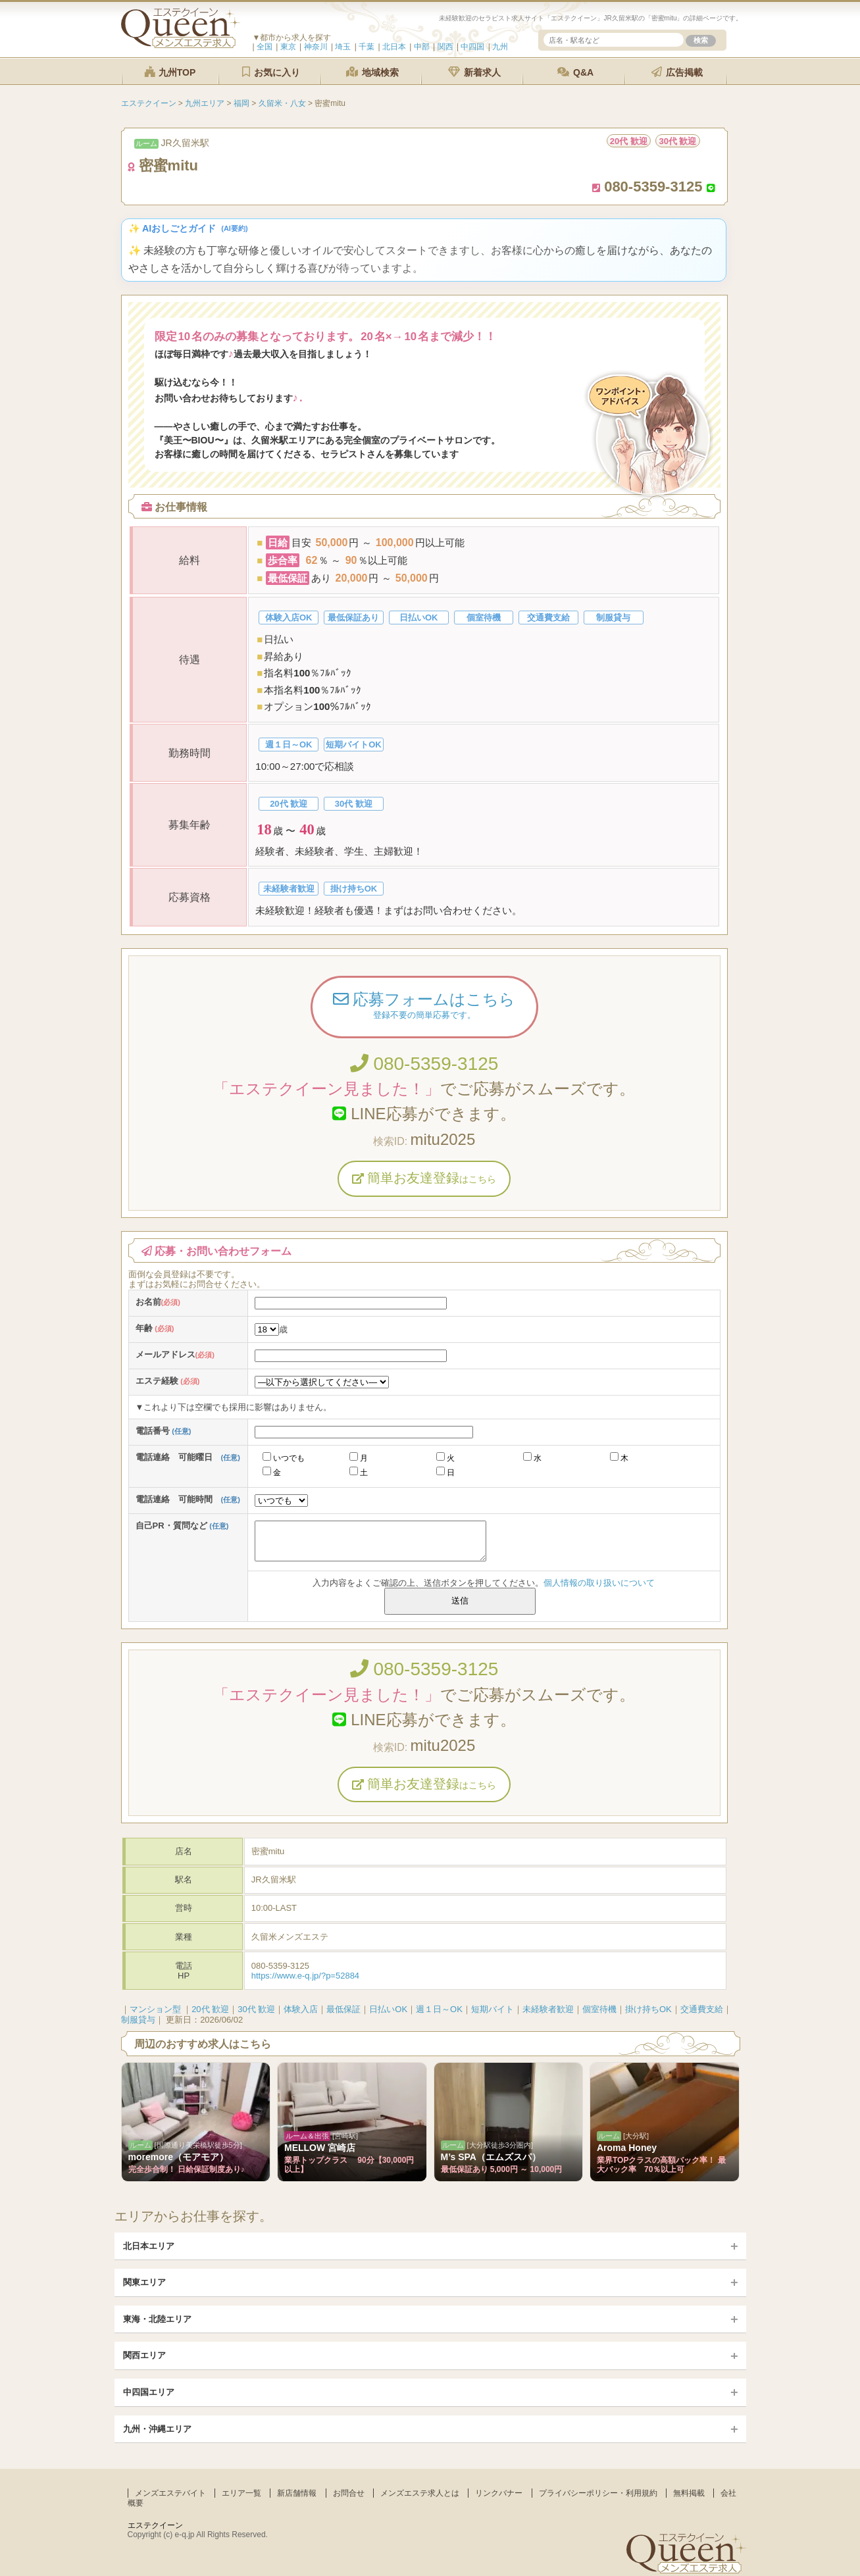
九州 (500, 46)
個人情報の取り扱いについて (599, 1583)
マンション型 (155, 2009)
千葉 (366, 46)
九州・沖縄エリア (157, 2429)
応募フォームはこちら (424, 1006)
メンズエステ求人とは (419, 2493)
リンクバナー (498, 2493)
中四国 (472, 46)
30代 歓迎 (256, 2009)
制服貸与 (138, 2020)
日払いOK (388, 2009)
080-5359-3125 (424, 1063)
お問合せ (349, 2493)
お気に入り (271, 72)
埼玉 (343, 46)
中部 (422, 46)
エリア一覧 (241, 2493)
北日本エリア (148, 2246)
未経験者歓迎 (548, 2009)
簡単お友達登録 (424, 1178)
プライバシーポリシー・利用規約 (598, 2493)
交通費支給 (701, 2009)
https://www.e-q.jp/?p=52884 (305, 1976)
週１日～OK (439, 2009)
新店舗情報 (296, 2493)
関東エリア (144, 2282)
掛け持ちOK (648, 2009)
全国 (264, 46)
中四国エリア (148, 2392)
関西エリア (144, 2355)
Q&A (575, 72)
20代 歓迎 (210, 2009)
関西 (445, 46)
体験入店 (301, 2009)
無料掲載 (689, 2493)
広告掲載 (677, 72)
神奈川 (316, 46)
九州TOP (169, 72)
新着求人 (474, 72)
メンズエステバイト (170, 2493)
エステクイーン (155, 2525)
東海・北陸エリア (157, 2319)
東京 (288, 46)
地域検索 (372, 72)
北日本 (394, 46)
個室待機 (599, 2009)
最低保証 (343, 2009)
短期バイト (492, 2009)
